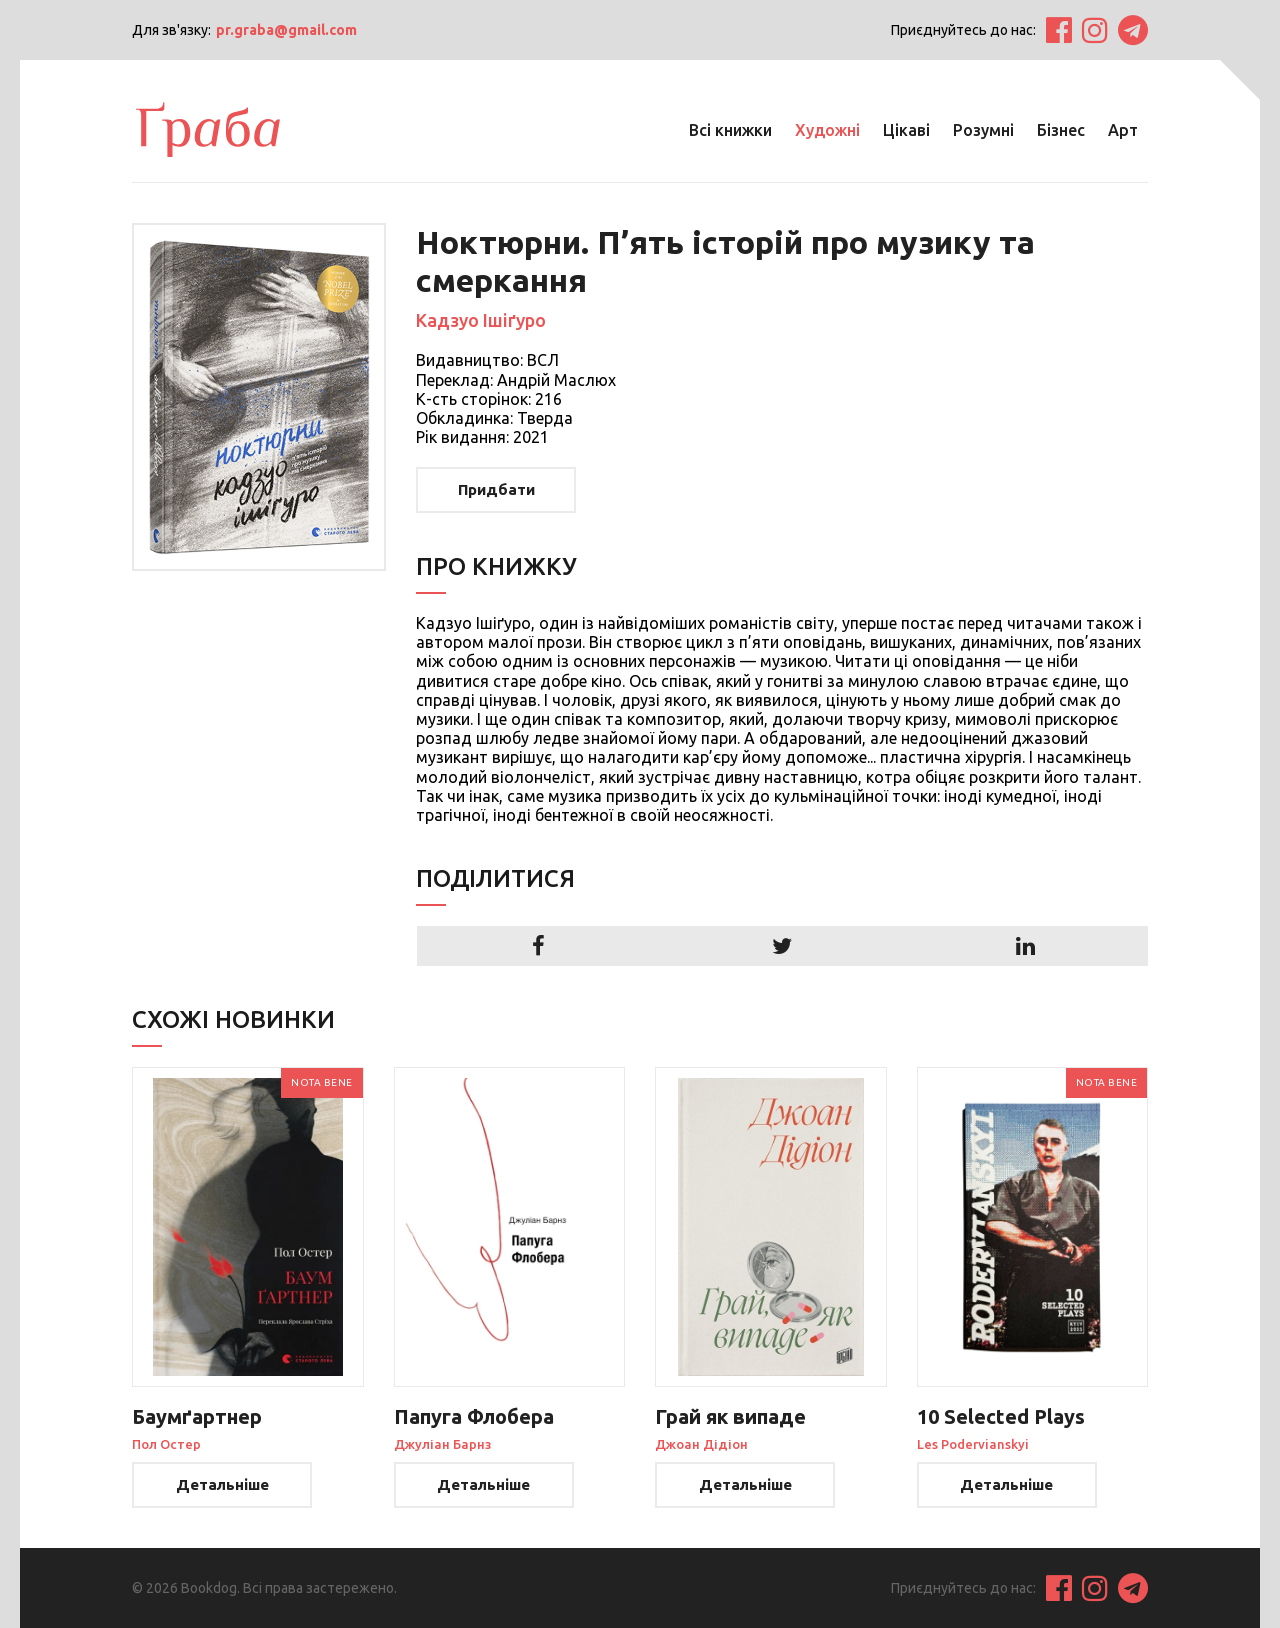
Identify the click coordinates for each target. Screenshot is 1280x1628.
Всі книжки (730, 130)
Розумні (983, 130)
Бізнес (1061, 130)
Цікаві (906, 130)
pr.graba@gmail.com (286, 30)
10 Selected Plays (1001, 1416)
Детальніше (222, 1484)
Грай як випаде (730, 1416)
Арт (1123, 130)
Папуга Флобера (474, 1416)
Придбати (496, 489)
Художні (827, 130)
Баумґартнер (197, 1416)
